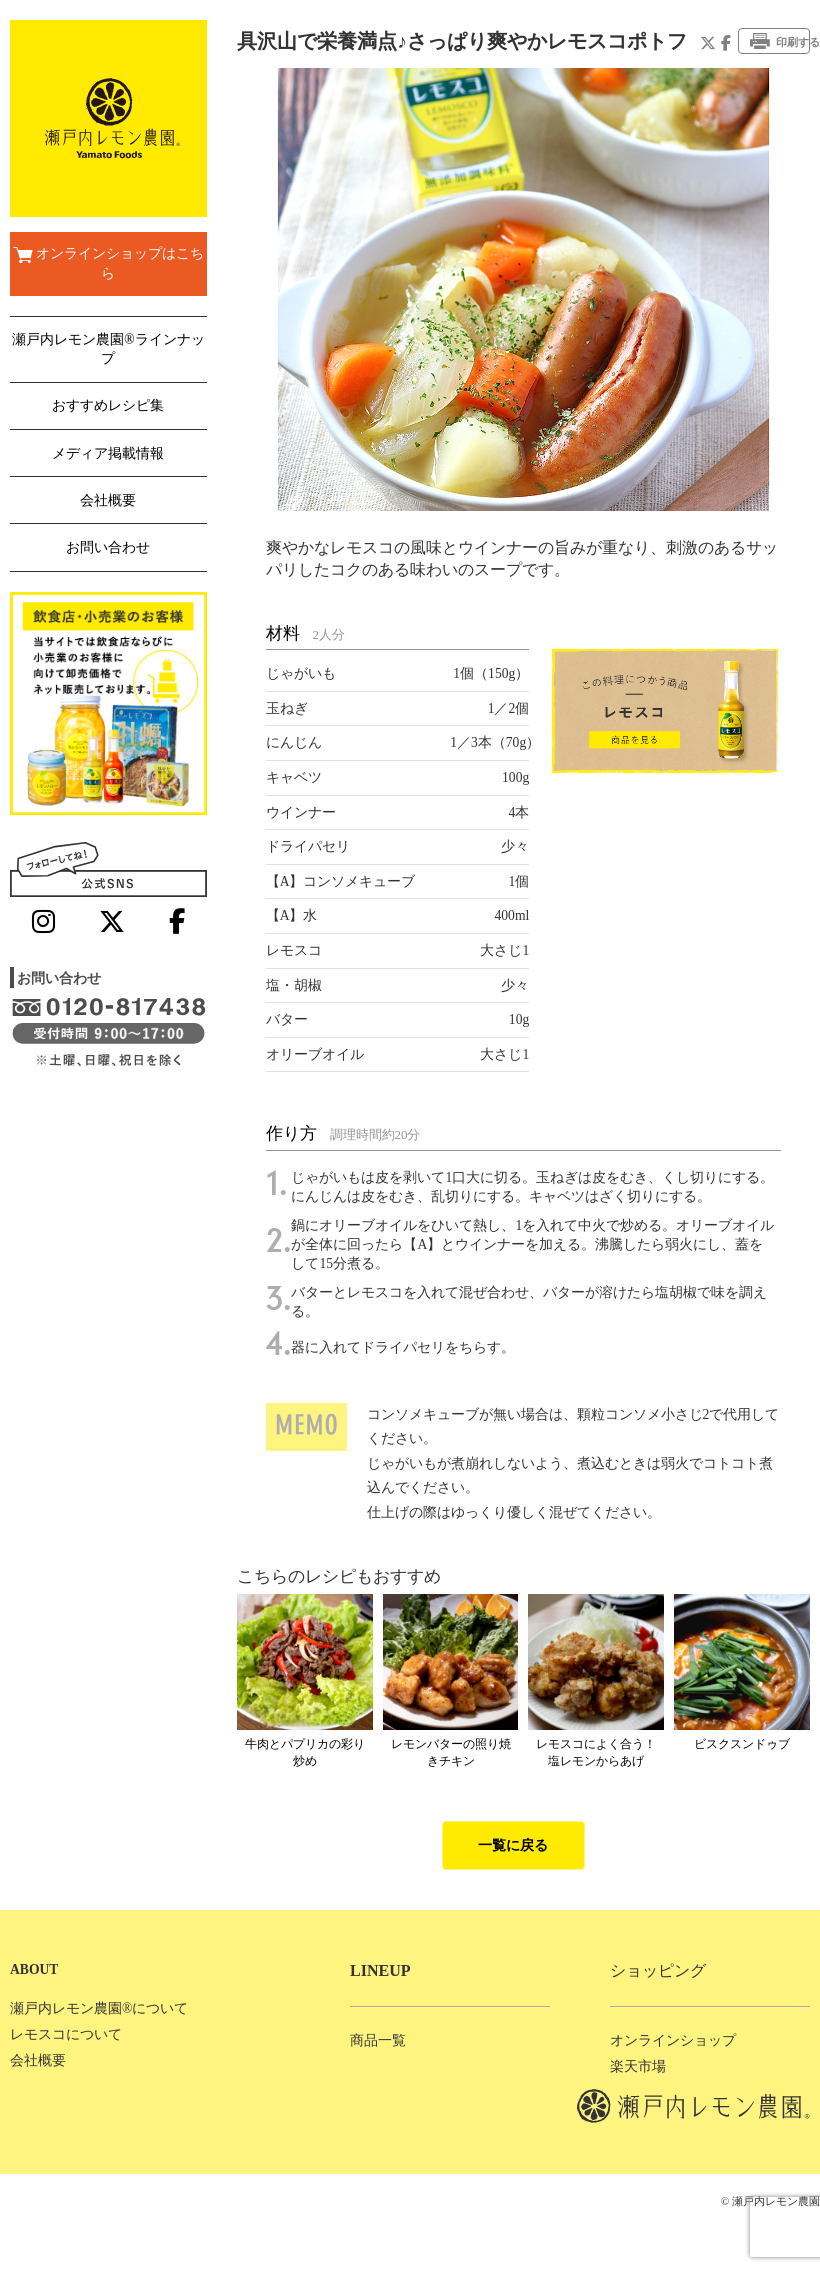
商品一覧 (378, 2040)
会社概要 (108, 500)
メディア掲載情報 (108, 453)
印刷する (780, 41)
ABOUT (34, 1969)
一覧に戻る (513, 1845)
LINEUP (380, 1970)
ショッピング (658, 1970)
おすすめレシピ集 (108, 405)
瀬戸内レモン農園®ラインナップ (108, 349)
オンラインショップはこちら (108, 263)
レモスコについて (66, 2034)
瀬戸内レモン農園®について (99, 2008)
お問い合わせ (108, 547)
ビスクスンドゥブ (742, 1744)
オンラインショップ (673, 2040)
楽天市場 (638, 2066)
